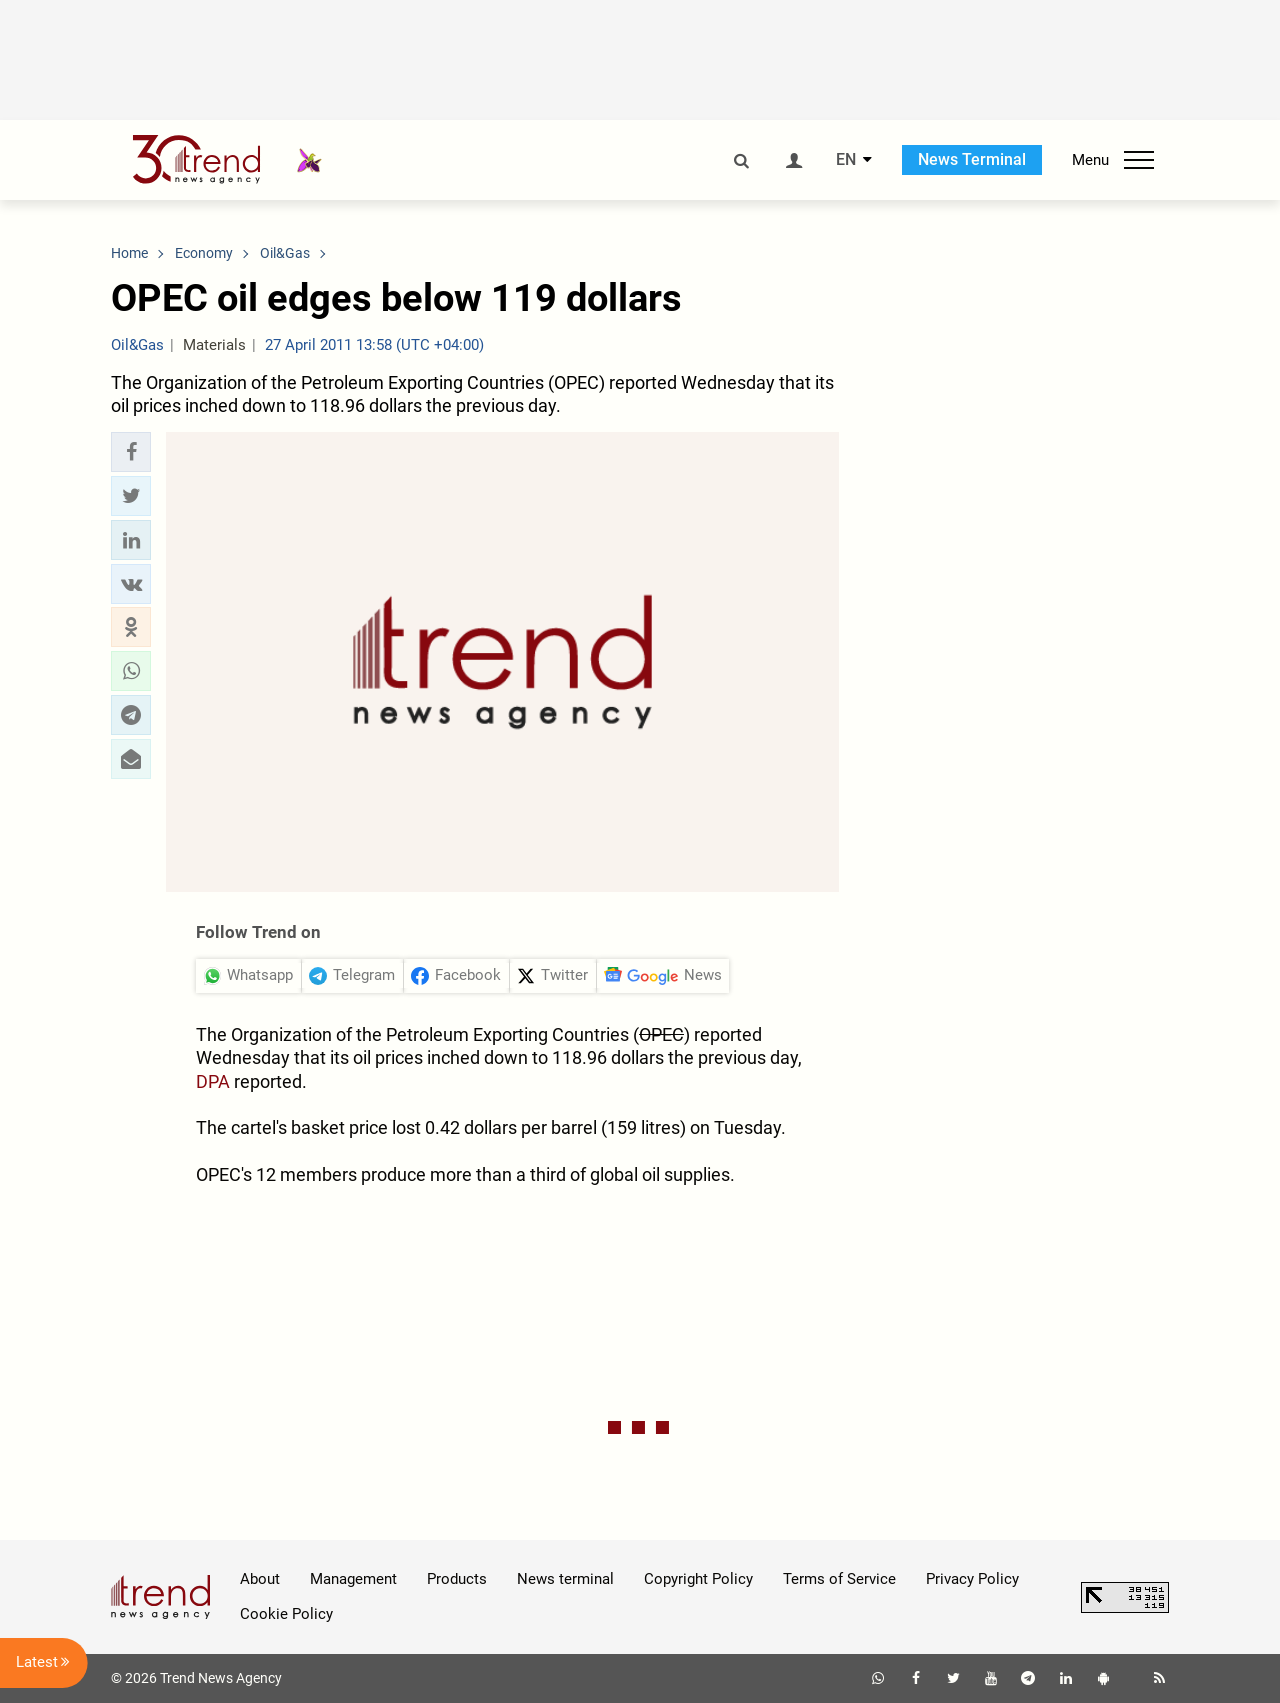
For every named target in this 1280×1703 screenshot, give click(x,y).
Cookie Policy (286, 1614)
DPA (213, 1081)
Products (457, 1579)
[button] (131, 452)
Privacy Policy (972, 1579)
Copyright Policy (698, 1579)
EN (846, 160)
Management (353, 1579)
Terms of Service (839, 1579)
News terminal (565, 1579)
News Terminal (972, 159)
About (260, 1579)
